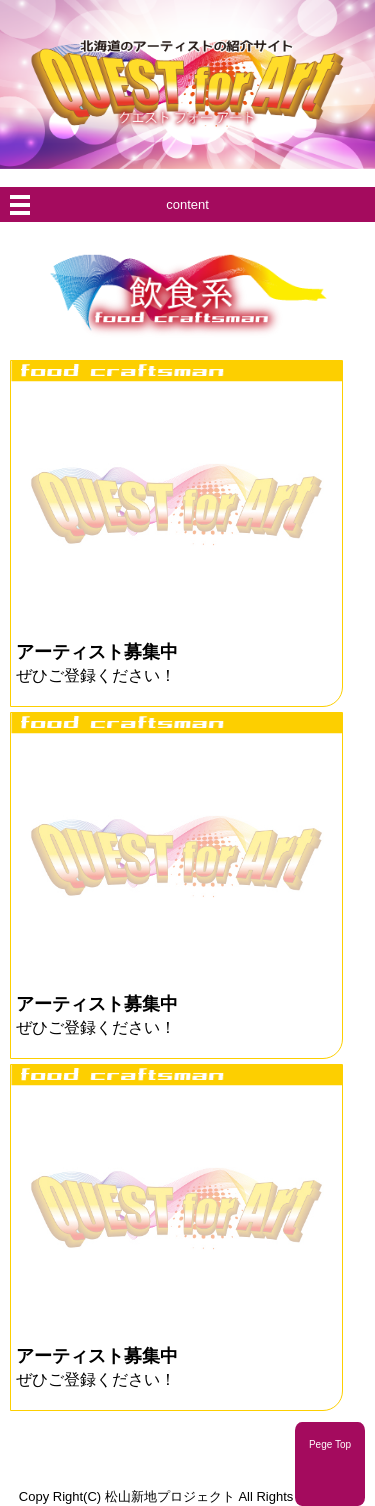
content (187, 204)
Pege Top (330, 1444)
